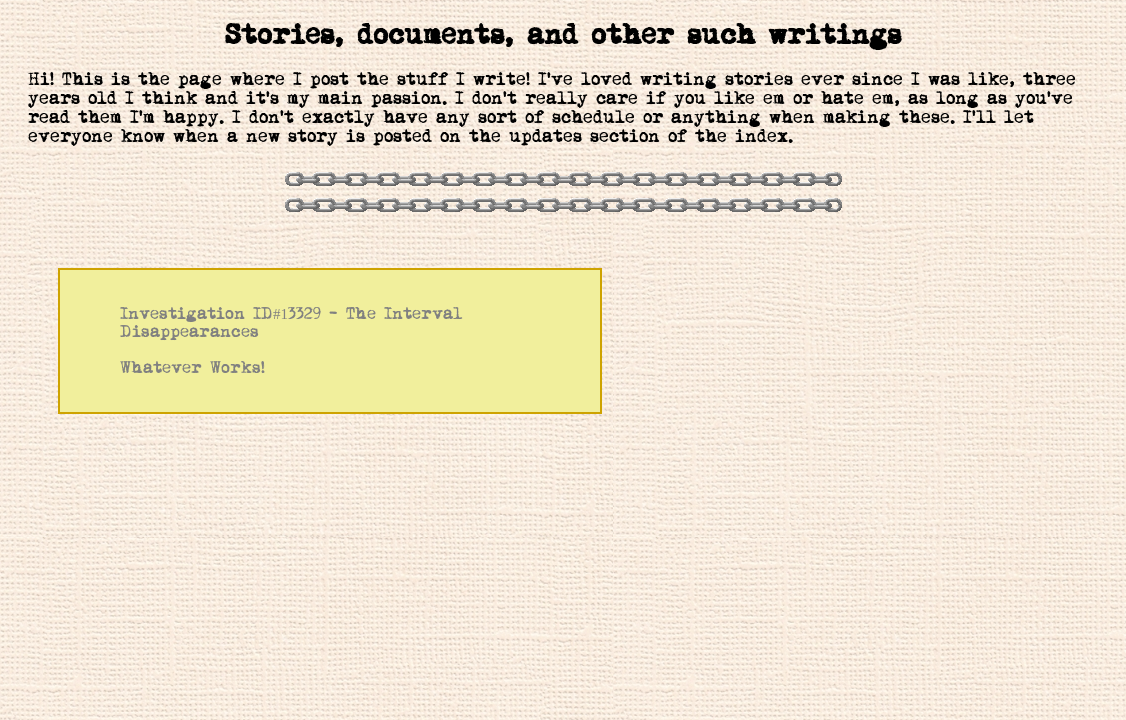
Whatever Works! (192, 368)
